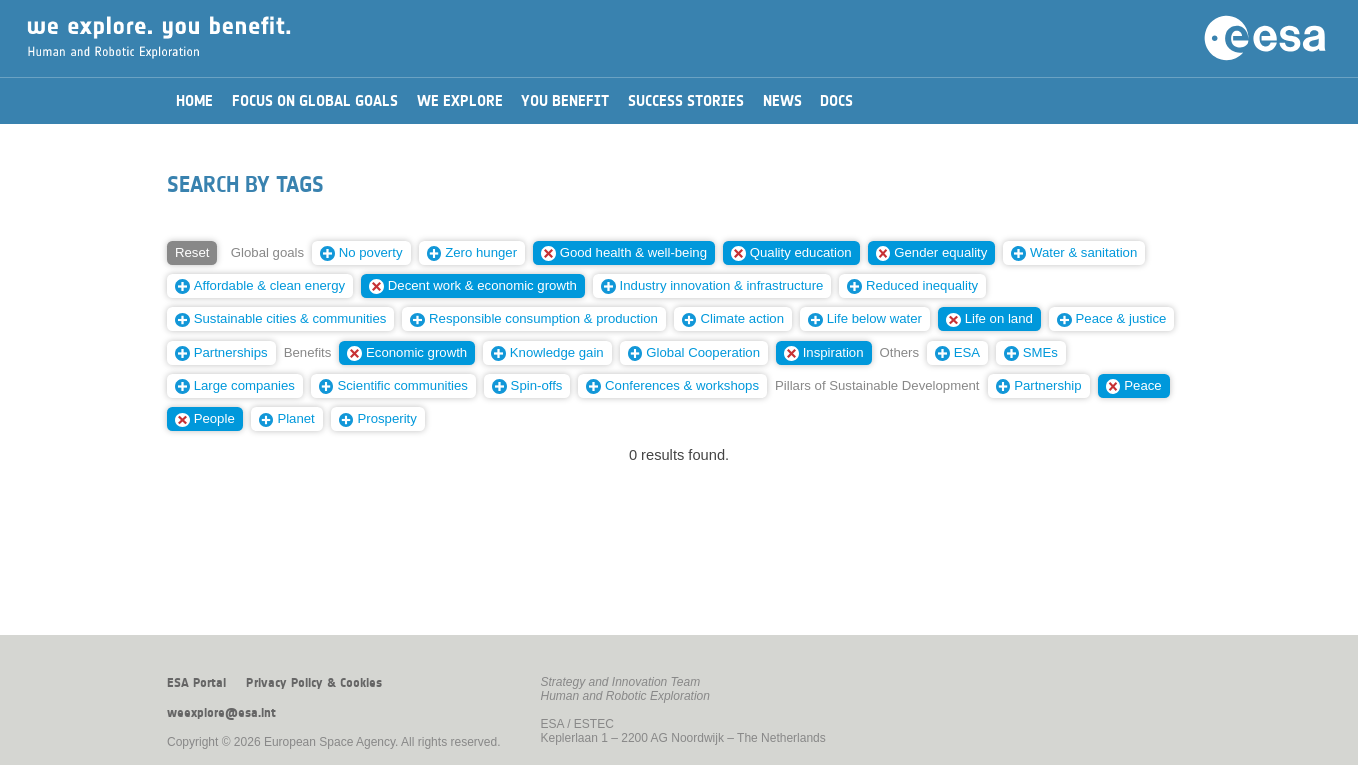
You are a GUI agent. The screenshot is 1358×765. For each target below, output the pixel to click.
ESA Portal (196, 683)
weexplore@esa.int (221, 713)
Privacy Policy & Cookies (314, 683)
